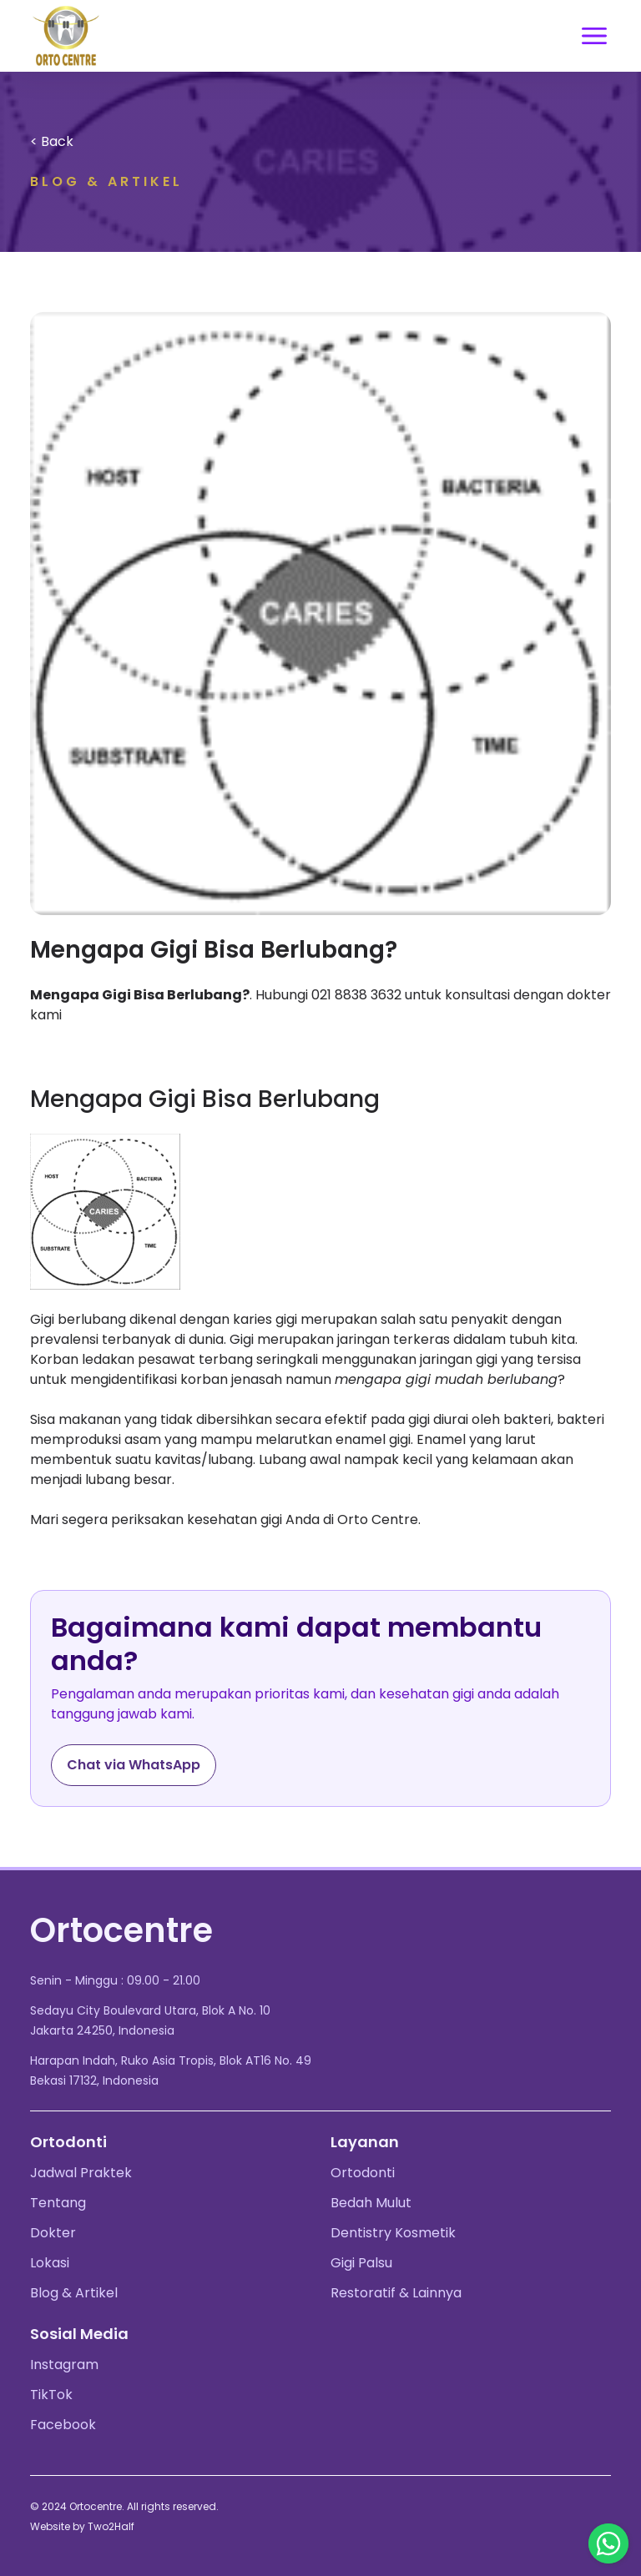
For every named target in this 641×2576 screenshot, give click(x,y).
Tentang (58, 2202)
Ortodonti (363, 2172)
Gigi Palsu (361, 2262)
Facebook (63, 2424)
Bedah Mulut (371, 2202)
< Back (51, 141)
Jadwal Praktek (81, 2172)
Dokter (53, 2232)
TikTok (51, 2394)
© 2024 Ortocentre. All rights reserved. (124, 2506)
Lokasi (49, 2262)
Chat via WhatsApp (133, 1764)
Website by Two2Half (82, 2526)
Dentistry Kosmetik (393, 2232)
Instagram (64, 2364)
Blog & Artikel (74, 2292)
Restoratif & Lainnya (396, 2292)
